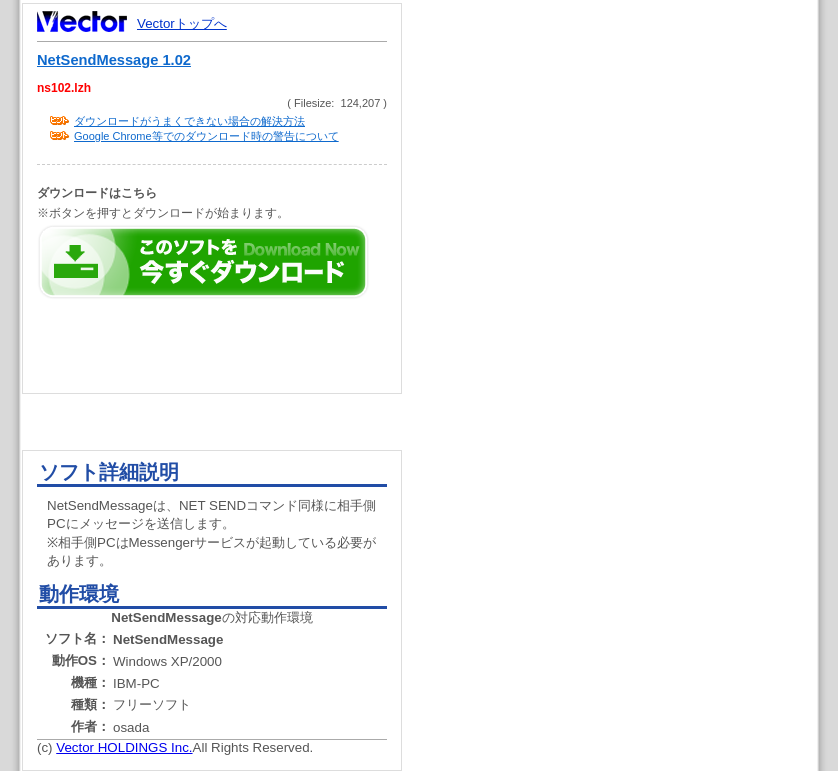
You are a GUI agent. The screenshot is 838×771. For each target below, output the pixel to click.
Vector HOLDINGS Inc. (124, 747)
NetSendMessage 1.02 (114, 60)
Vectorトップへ (182, 23)
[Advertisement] (597, 180)
